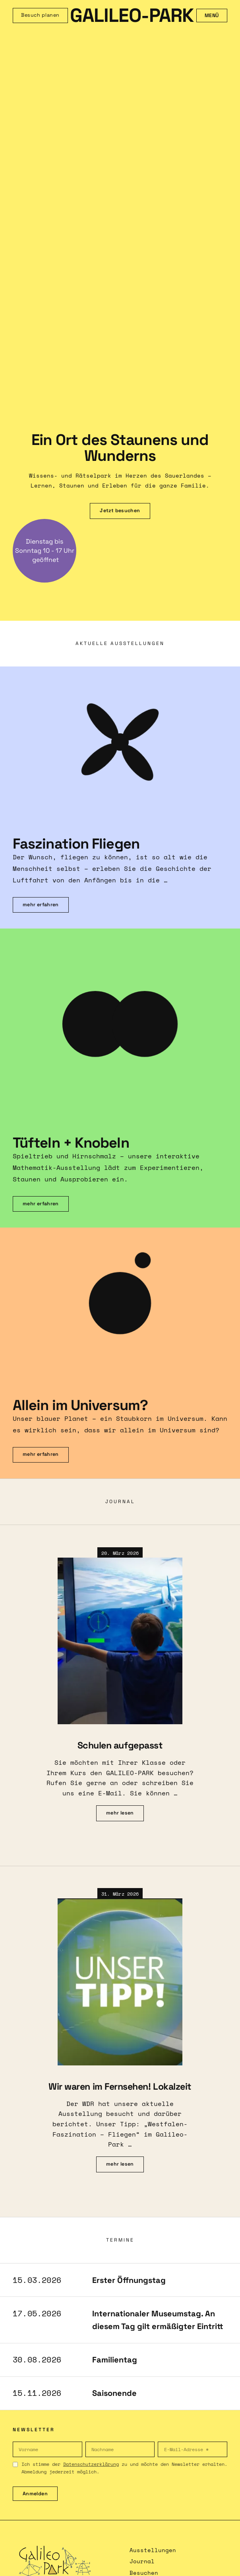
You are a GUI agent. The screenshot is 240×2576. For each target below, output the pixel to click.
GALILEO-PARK (132, 15)
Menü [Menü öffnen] (212, 15)
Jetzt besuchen (120, 510)
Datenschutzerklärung (91, 2464)
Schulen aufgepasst (120, 1745)
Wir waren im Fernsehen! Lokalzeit (120, 2086)
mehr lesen (120, 1813)
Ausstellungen (153, 2550)
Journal (142, 2561)
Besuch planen (40, 15)
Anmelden (35, 2494)
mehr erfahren (41, 904)
